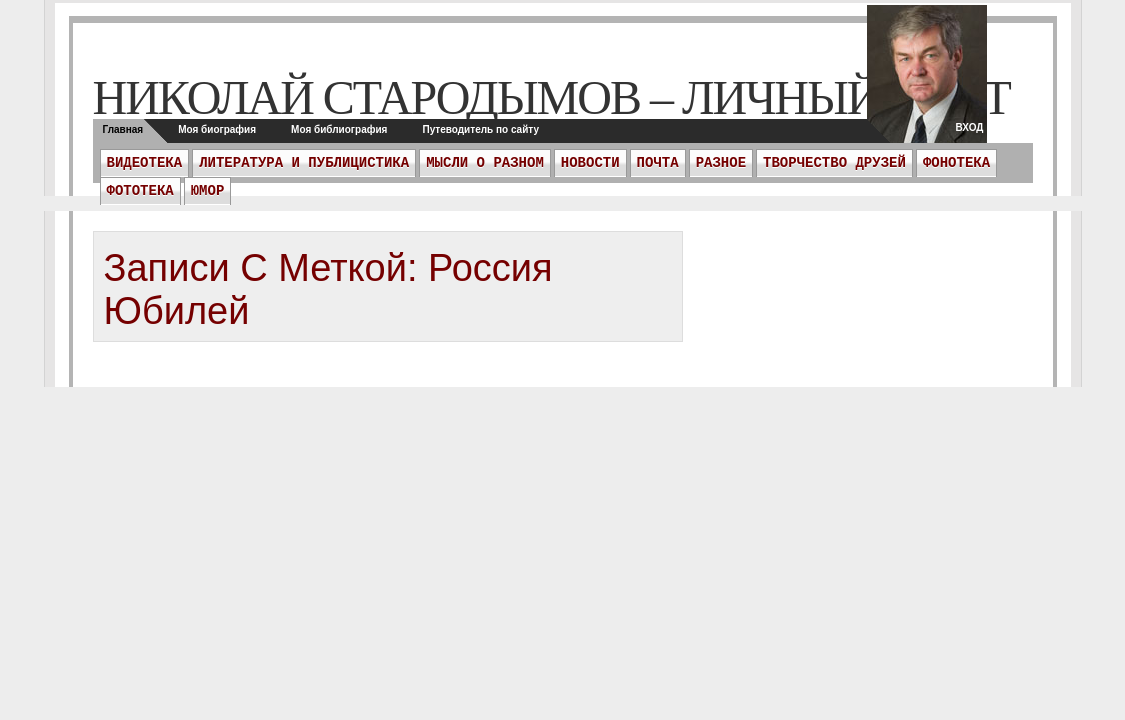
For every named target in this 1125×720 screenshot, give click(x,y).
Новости (590, 163)
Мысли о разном (485, 163)
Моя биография (217, 129)
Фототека (140, 191)
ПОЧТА (658, 163)
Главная (123, 129)
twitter (927, 80)
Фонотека (956, 163)
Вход (969, 127)
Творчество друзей (834, 163)
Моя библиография (339, 129)
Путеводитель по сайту (480, 129)
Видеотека (145, 163)
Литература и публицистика (304, 163)
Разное (721, 163)
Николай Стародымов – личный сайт (551, 97)
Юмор (208, 191)
